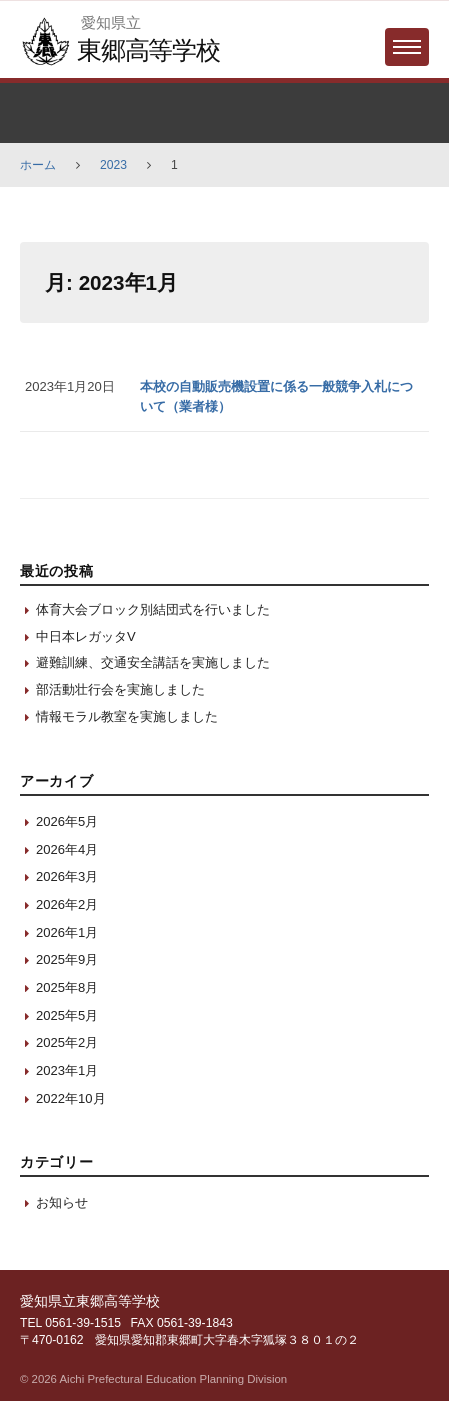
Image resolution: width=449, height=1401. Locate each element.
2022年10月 (71, 1098)
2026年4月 (67, 849)
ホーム (38, 165)
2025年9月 (67, 959)
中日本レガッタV (86, 636)
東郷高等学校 (148, 50)
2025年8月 (67, 987)
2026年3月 (67, 876)
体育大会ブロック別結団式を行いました (153, 609)
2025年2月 (67, 1042)
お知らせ (62, 1202)
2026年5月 (67, 821)
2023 (113, 165)
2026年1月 (67, 932)
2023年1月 (67, 1070)
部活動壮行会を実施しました (120, 689)
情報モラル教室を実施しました (127, 716)
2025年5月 (67, 1015)
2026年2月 (67, 904)
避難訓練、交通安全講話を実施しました (153, 662)
